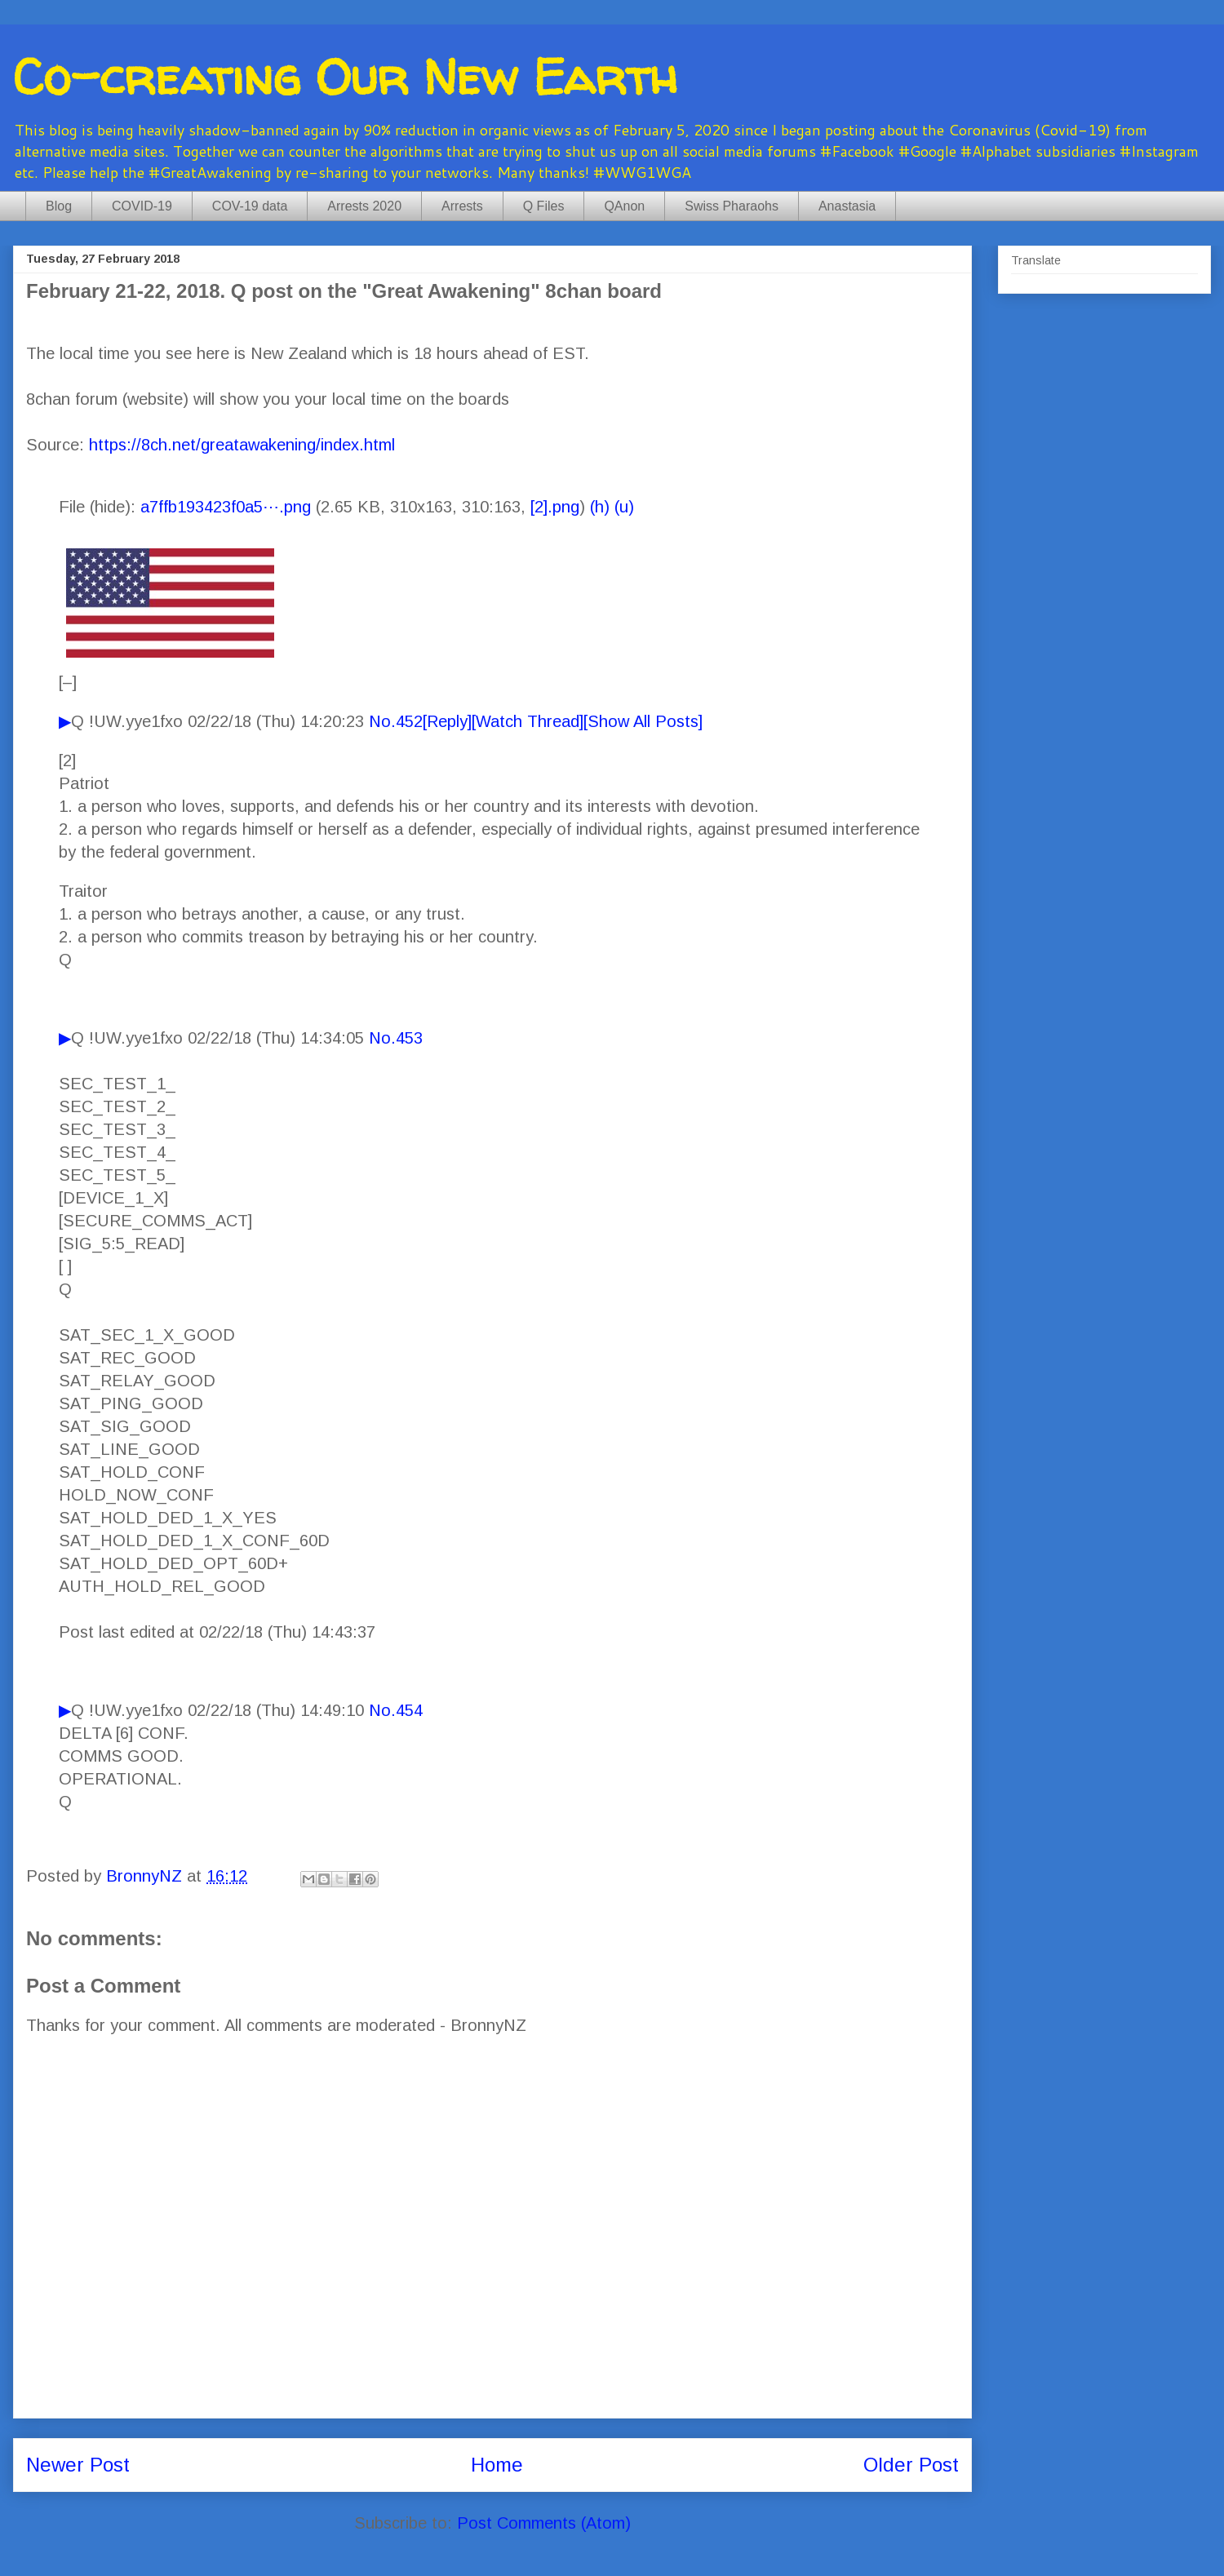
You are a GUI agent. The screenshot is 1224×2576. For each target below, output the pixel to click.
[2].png (554, 507)
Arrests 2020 (364, 206)
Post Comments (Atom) (544, 2523)
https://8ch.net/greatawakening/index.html (242, 445)
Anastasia (847, 206)
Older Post (911, 2465)
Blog (59, 206)
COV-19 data (250, 206)
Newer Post (78, 2465)
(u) (624, 507)
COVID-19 (142, 206)
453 (409, 1038)
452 (409, 721)
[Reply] (447, 721)
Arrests (462, 206)
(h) (600, 507)
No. (382, 721)
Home (497, 2465)
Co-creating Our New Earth (345, 76)
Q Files (544, 206)
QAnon (624, 206)
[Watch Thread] (527, 721)
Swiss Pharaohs (731, 206)
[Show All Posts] (643, 721)
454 (409, 1710)
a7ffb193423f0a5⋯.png (225, 507)
